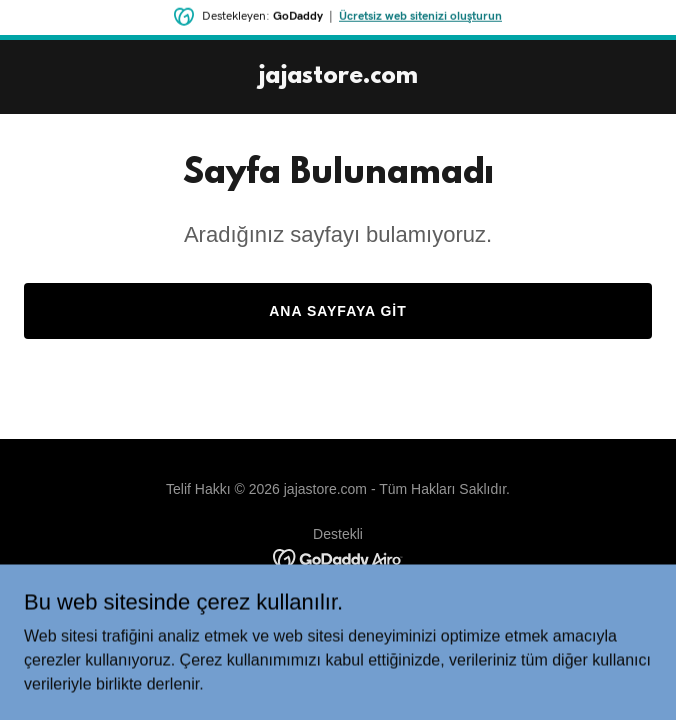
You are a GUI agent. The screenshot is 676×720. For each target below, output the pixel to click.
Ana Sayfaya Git (338, 311)
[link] (338, 77)
